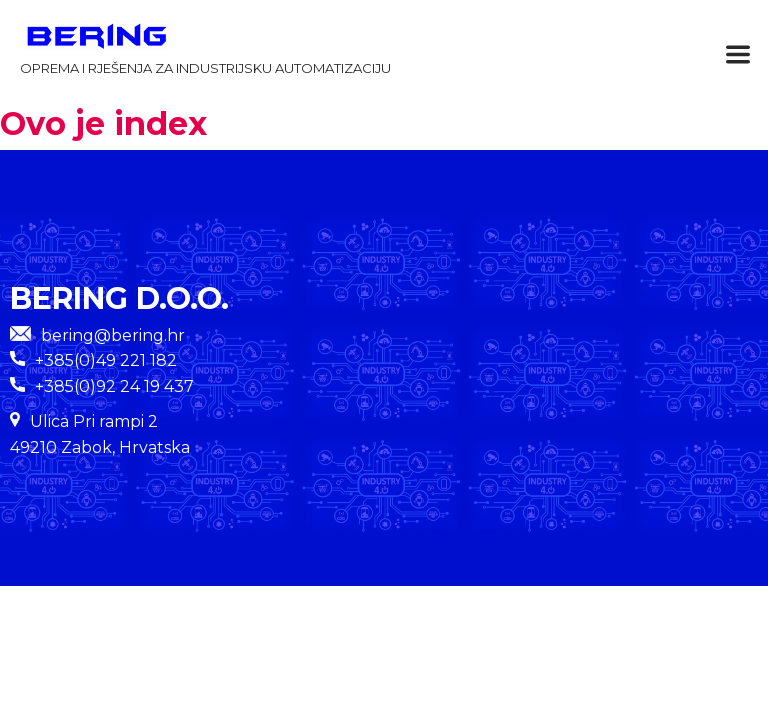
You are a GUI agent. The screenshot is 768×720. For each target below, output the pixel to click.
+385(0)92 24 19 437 (114, 386)
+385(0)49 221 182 (106, 360)
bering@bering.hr (97, 335)
